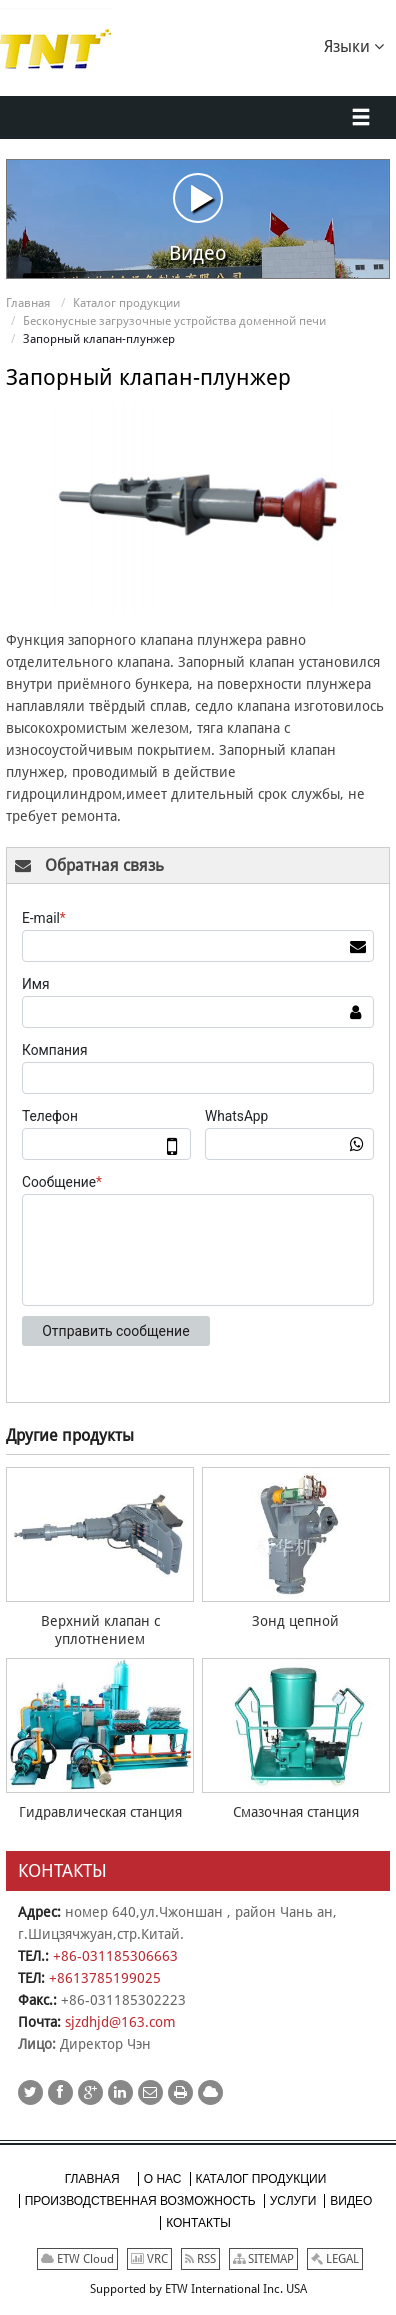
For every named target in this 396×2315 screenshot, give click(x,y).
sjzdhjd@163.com (120, 2022)
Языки (354, 45)
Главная (28, 303)
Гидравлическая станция (100, 1812)
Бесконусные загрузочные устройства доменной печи (174, 321)
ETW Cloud (77, 2259)
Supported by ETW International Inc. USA (198, 2289)
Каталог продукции (126, 303)
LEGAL (335, 2259)
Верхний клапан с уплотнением (100, 1630)
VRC (149, 2259)
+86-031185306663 (115, 1956)
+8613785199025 (105, 1978)
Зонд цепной (295, 1621)
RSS (200, 2259)
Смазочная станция (296, 1812)
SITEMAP (263, 2259)
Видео (198, 218)
